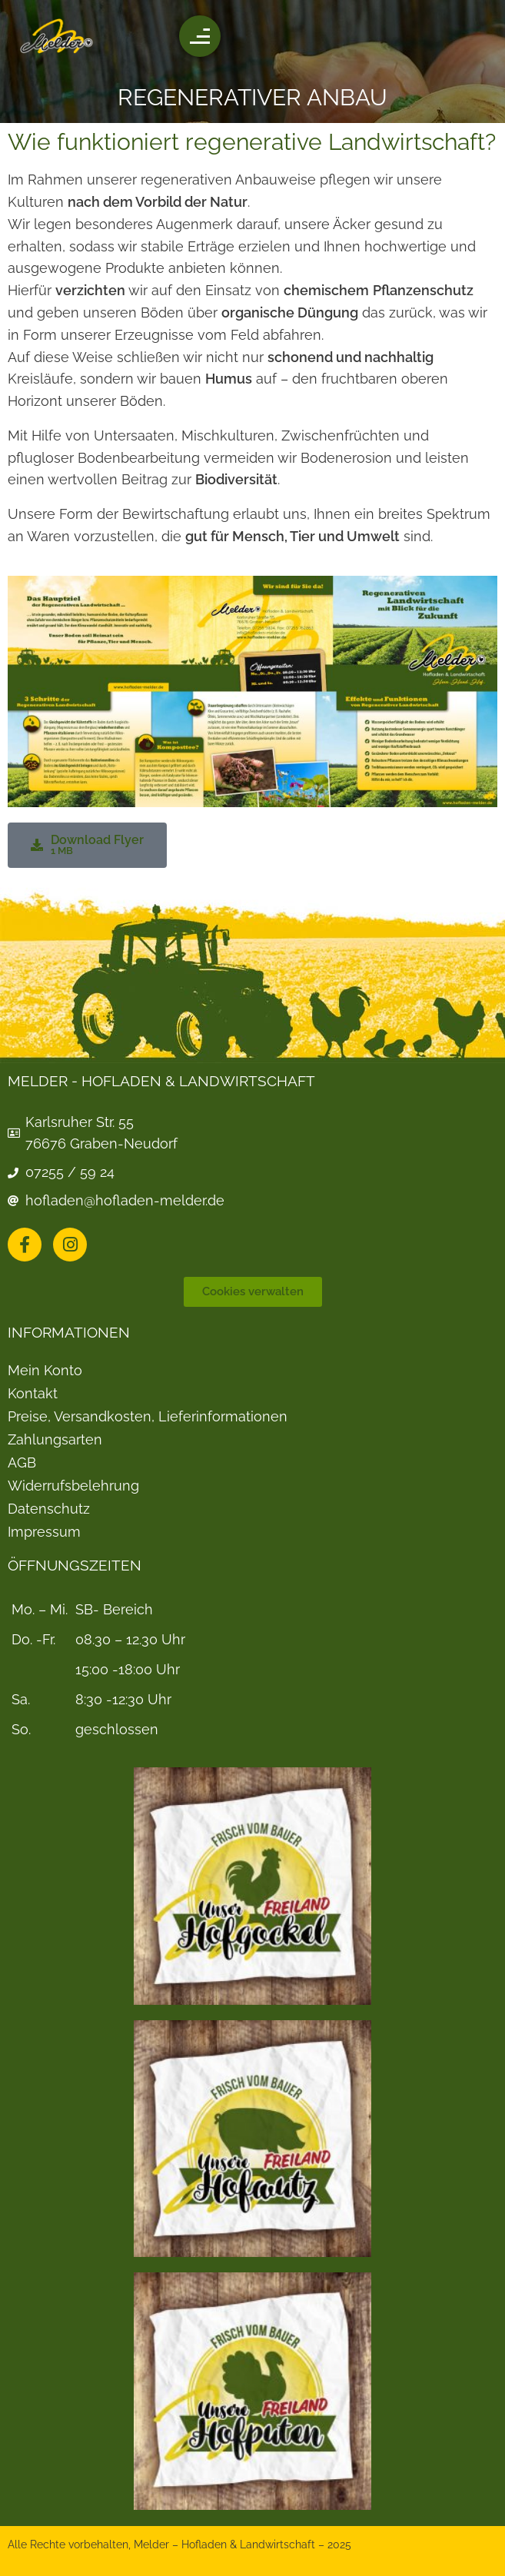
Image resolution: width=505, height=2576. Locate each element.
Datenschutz (49, 1509)
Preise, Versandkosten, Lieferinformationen (147, 1416)
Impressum (44, 1532)
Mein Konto (45, 1370)
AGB (22, 1463)
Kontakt (33, 1393)
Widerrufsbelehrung (73, 1486)
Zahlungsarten (55, 1440)
